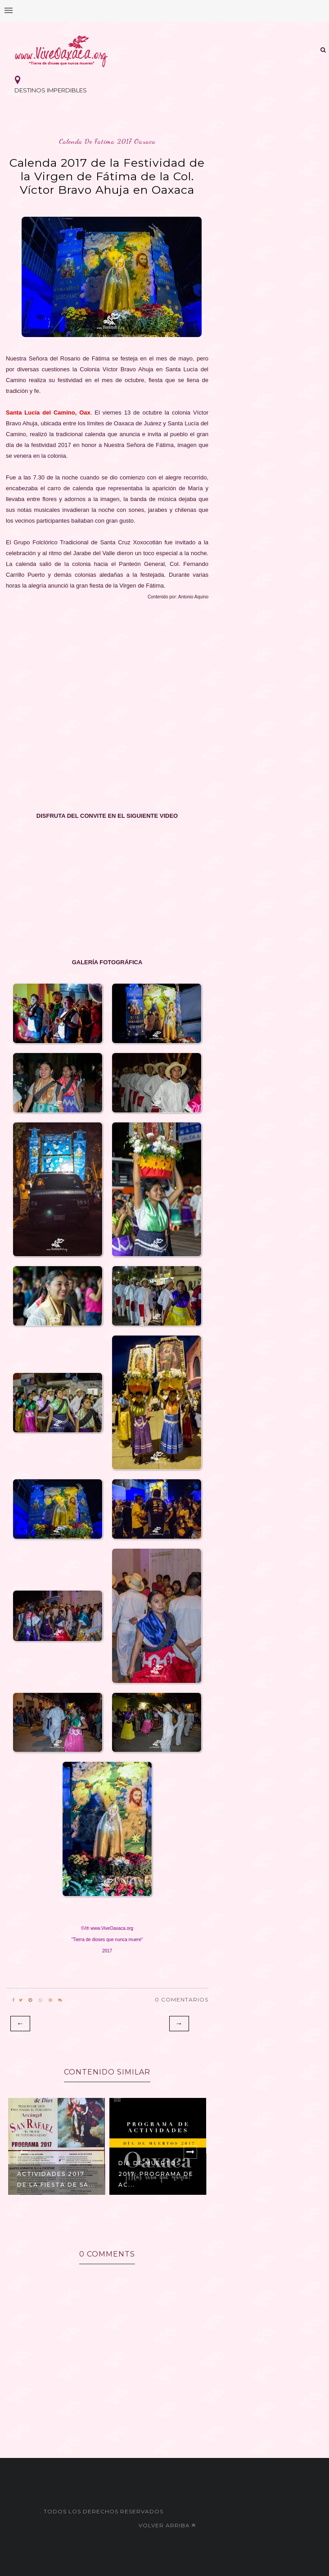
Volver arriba (167, 2525)
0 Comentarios (181, 1999)
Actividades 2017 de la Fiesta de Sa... (56, 2179)
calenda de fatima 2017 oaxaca (107, 141)
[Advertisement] (107, 706)
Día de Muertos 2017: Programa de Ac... (156, 2174)
